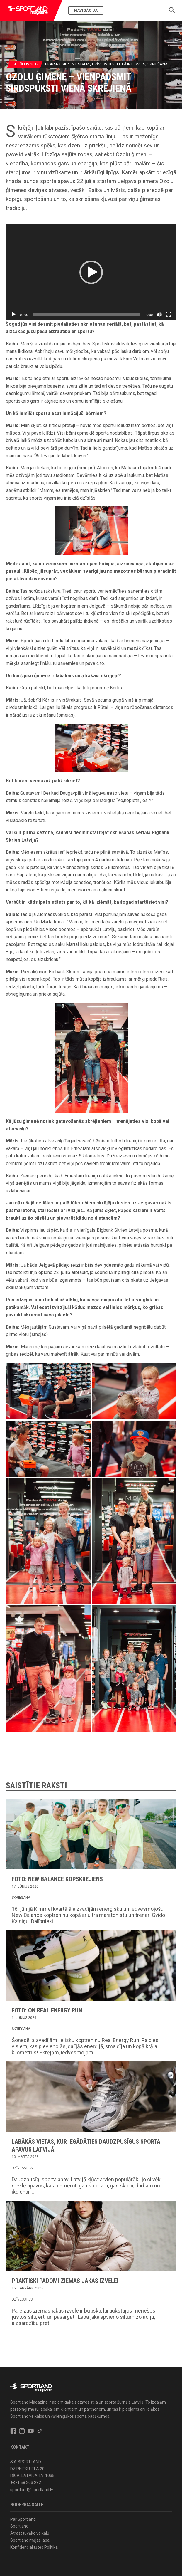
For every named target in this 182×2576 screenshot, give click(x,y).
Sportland (19, 2526)
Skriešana (157, 64)
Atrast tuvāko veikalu (29, 2533)
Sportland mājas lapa (30, 2540)
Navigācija (86, 10)
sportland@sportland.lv (31, 2489)
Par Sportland (23, 2519)
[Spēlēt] (13, 314)
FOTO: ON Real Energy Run (47, 2010)
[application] (91, 272)
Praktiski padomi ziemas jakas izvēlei (65, 2280)
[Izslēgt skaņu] (159, 314)
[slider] (86, 314)
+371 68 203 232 (25, 2482)
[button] (91, 272)
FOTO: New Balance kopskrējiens (57, 1879)
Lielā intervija (131, 64)
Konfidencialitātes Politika (34, 2547)
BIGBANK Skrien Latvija (67, 64)
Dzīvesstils (103, 64)
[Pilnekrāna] (168, 314)
